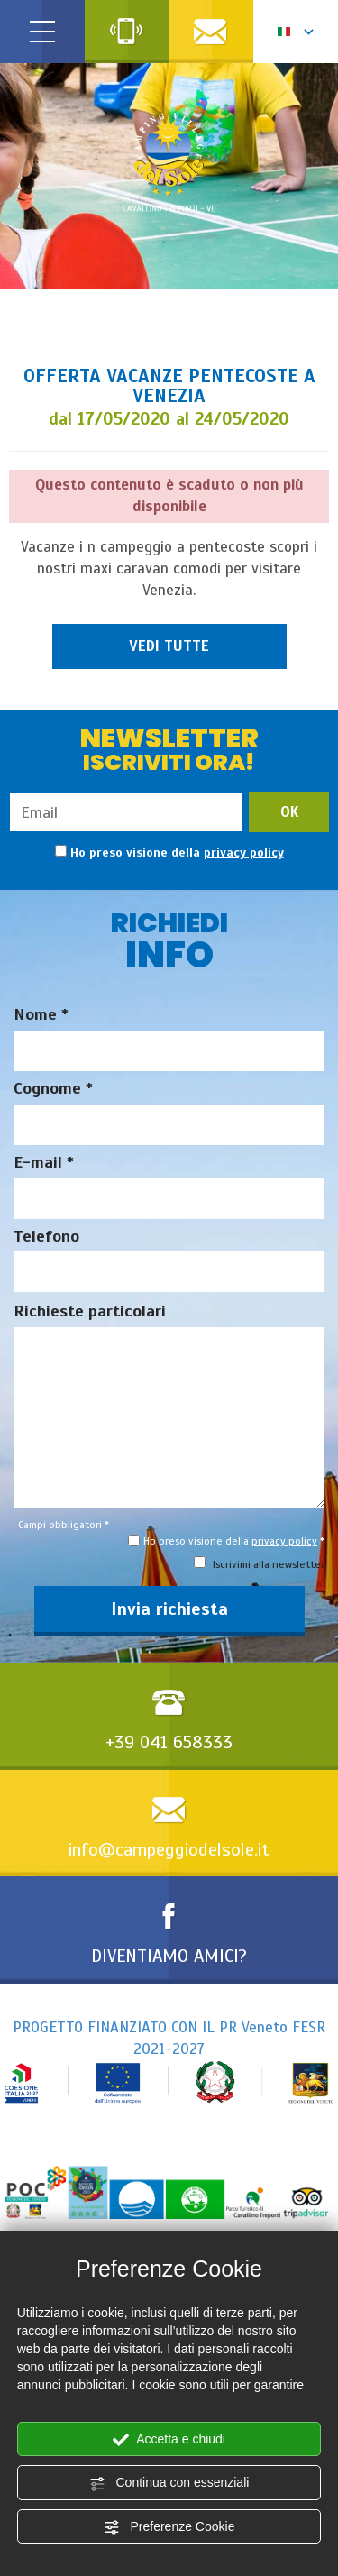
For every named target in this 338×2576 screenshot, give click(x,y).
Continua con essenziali (169, 2483)
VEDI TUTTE (169, 646)
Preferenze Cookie (169, 2527)
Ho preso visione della (177, 852)
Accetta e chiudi (169, 2440)
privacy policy (244, 852)
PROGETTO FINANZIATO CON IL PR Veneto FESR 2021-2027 (169, 2061)
